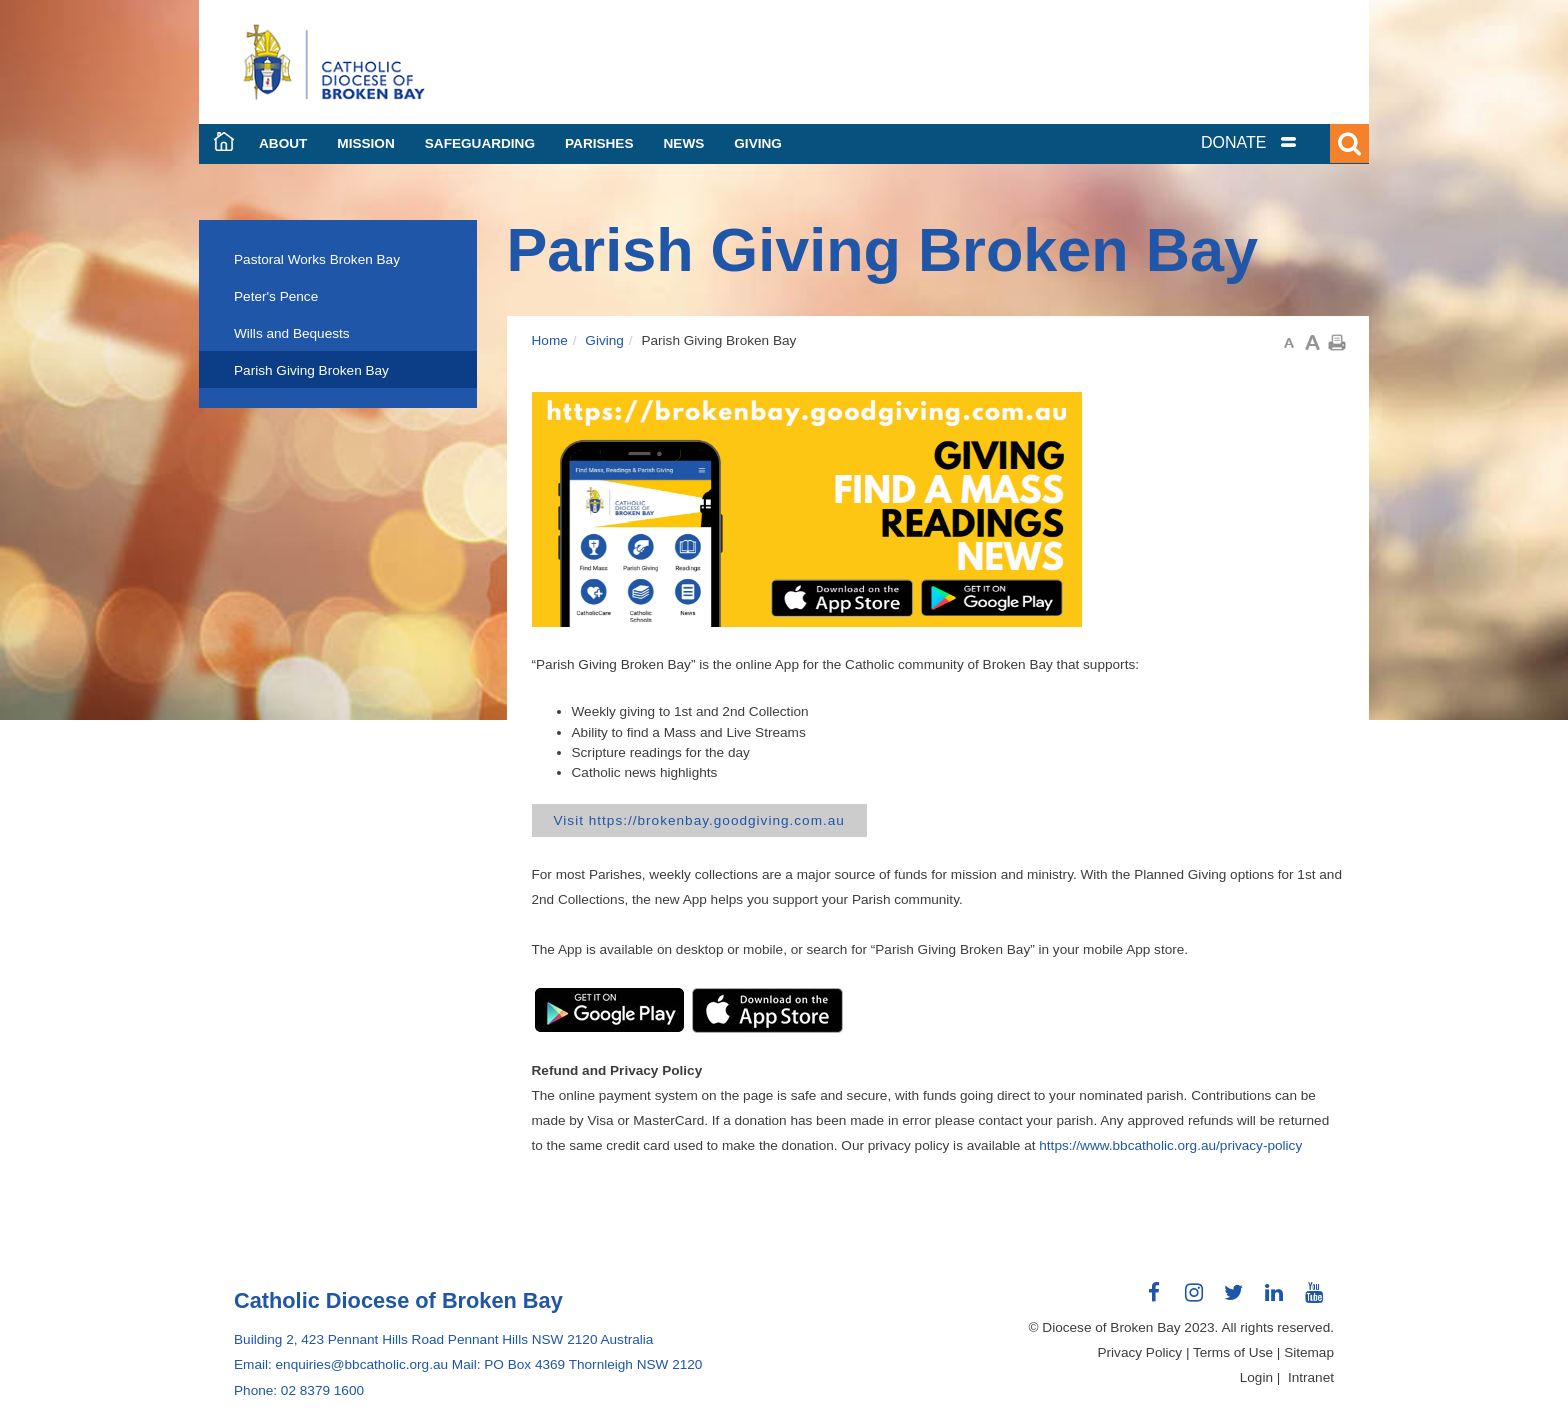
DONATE (1233, 142)
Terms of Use (1233, 1352)
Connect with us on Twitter (1234, 1300)
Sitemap (1309, 1352)
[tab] (1274, 142)
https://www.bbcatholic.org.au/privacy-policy (1170, 1145)
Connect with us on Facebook (1154, 1300)
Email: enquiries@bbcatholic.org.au (341, 1364)
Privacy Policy (1140, 1352)
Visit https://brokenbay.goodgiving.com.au (699, 820)
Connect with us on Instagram (1194, 1300)
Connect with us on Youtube (1314, 1300)
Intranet (1311, 1377)
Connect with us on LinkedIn (1274, 1300)
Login (1256, 1377)
